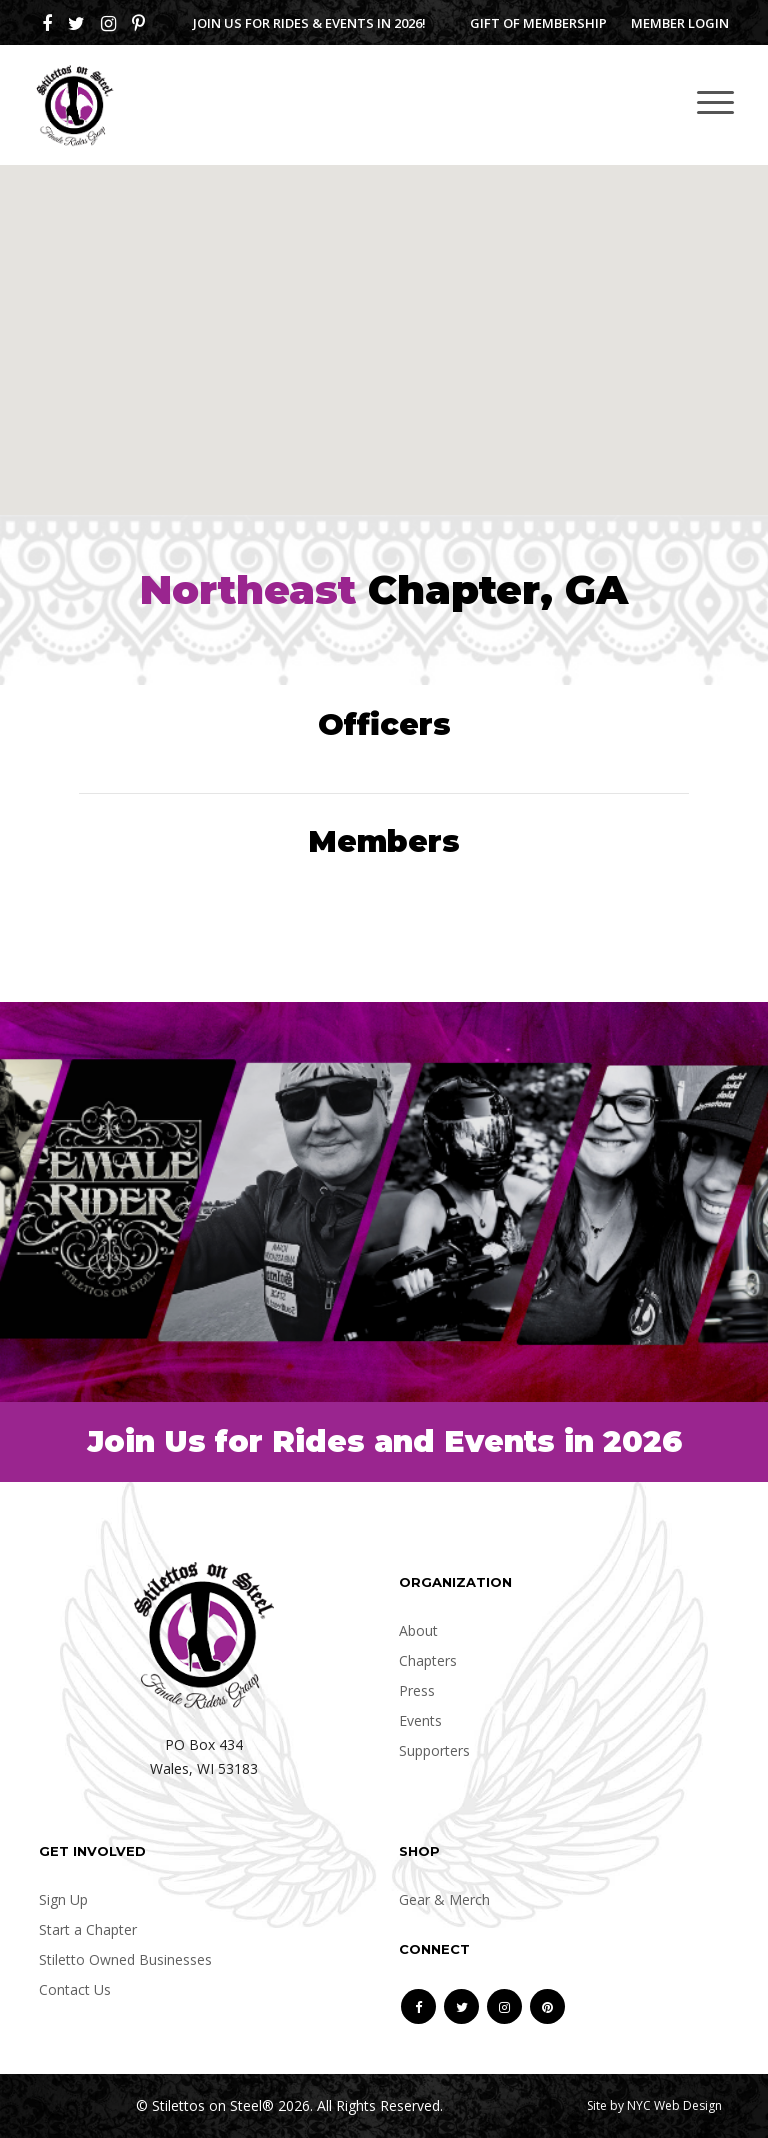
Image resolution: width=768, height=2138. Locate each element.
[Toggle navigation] (715, 101)
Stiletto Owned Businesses (125, 1959)
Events (420, 1720)
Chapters (428, 1660)
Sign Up (63, 1899)
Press (417, 1690)
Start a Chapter (88, 1929)
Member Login (680, 23)
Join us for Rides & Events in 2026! (309, 23)
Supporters (434, 1750)
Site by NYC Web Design (654, 2105)
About (418, 1630)
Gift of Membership (538, 23)
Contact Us (75, 1989)
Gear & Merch (444, 1899)
